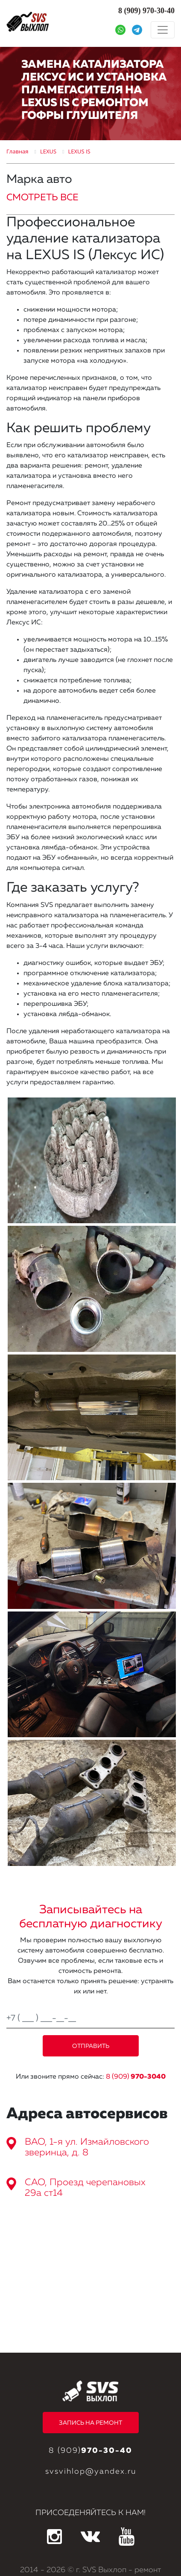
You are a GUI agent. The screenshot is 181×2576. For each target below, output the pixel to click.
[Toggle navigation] (163, 29)
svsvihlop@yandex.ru (90, 2471)
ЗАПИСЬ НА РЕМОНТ (90, 2423)
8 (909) (136, 2077)
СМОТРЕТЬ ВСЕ (42, 197)
